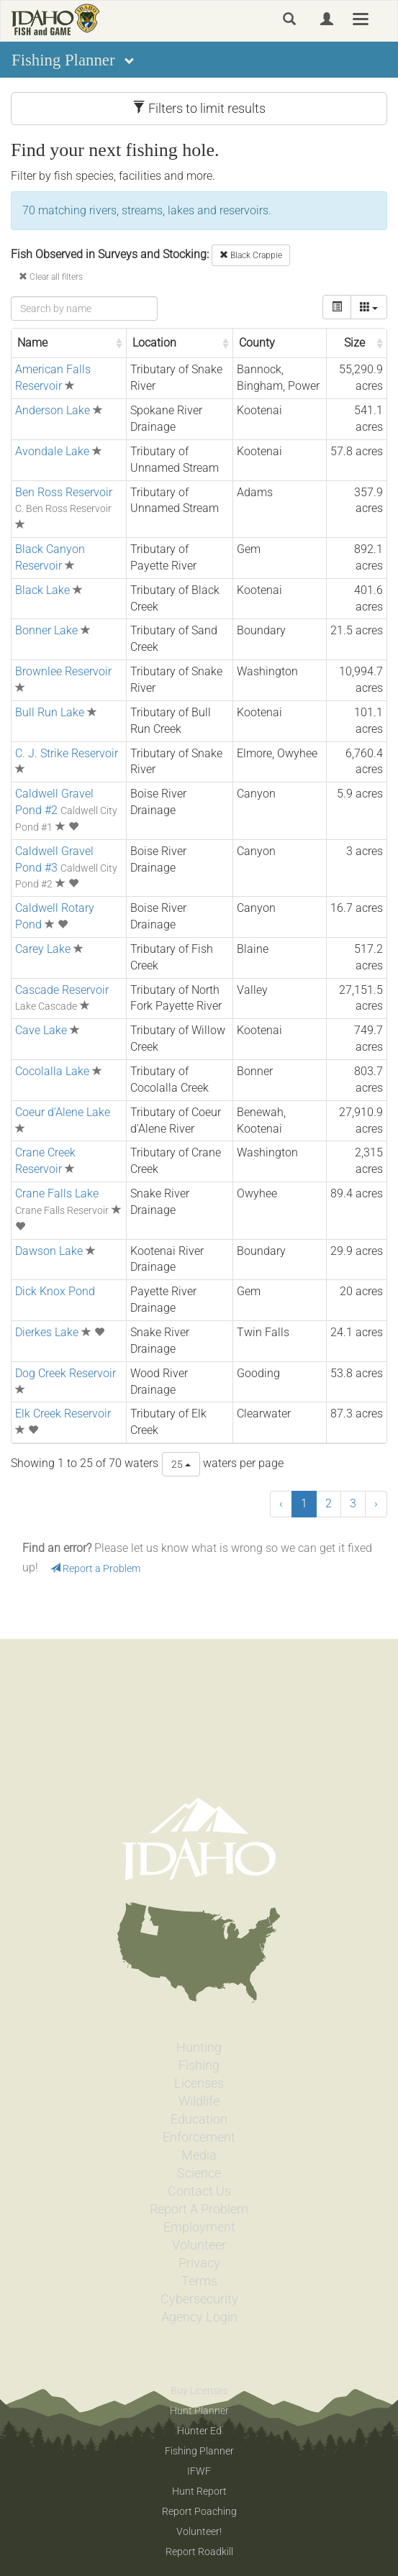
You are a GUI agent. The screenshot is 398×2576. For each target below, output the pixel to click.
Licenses (199, 2083)
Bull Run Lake (49, 712)
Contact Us (199, 2191)
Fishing (199, 2065)
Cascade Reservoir (62, 990)
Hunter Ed (199, 2430)
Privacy (199, 2263)
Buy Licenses (199, 2390)
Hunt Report (199, 2491)
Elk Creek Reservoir (63, 1413)
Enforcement (199, 2137)
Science (199, 2173)
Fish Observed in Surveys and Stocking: (110, 254)
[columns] (368, 307)
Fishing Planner (199, 2451)
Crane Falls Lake (57, 1193)
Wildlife (199, 2101)
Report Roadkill (199, 2551)
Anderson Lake (52, 410)
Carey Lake (43, 949)
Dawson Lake (49, 1251)
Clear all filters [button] (51, 277)
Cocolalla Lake (52, 1071)
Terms (199, 2281)
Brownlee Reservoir (63, 671)
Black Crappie (251, 255)
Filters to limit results (199, 108)
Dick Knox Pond (55, 1291)
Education (199, 2119)
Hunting (199, 2047)
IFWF (199, 2471)
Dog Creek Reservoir (65, 1373)
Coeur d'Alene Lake (62, 1112)
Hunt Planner (199, 2410)
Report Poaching (199, 2511)
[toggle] (336, 307)
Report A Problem (199, 2209)
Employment (199, 2227)
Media (199, 2155)
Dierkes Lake (46, 1332)
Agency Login (199, 2317)
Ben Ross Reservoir (63, 492)
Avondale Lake (52, 451)
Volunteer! (199, 2531)
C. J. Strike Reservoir (66, 753)
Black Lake (42, 590)
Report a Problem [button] (95, 1568)
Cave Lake (41, 1030)
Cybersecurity (199, 2299)
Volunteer (199, 2245)
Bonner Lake (46, 630)
